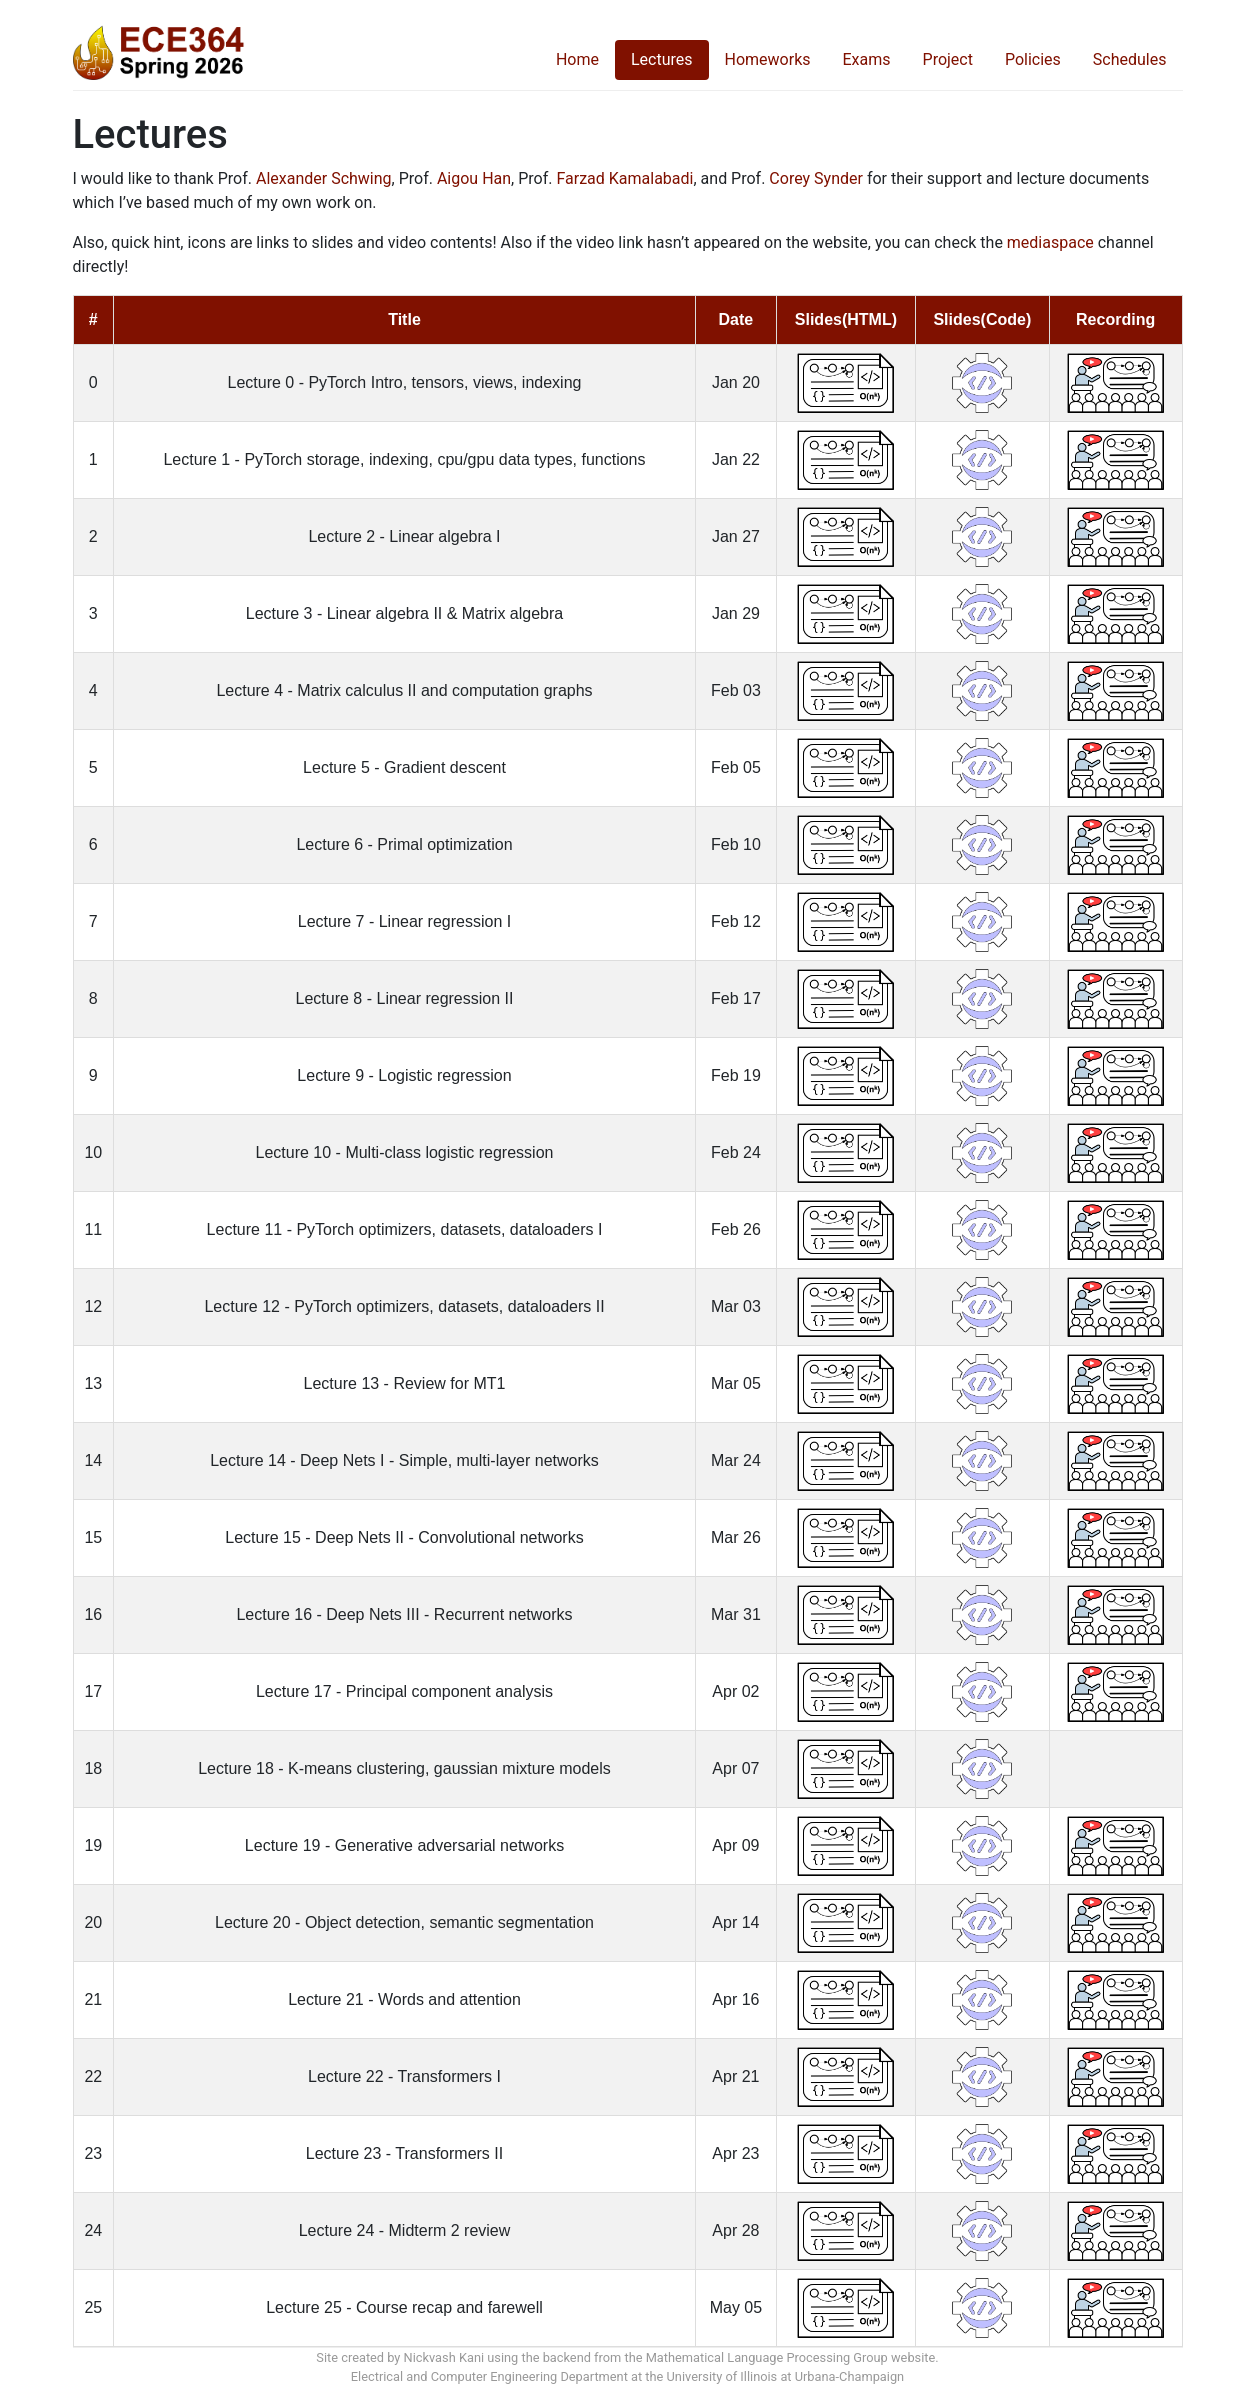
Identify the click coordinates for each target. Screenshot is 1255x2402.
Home (577, 59)
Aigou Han (474, 178)
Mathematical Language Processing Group (767, 2357)
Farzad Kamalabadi (624, 178)
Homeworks (768, 59)
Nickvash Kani (444, 2357)
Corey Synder (816, 178)
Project (948, 59)
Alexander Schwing (324, 178)
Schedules (1130, 59)
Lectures (662, 59)
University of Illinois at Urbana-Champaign (786, 2376)
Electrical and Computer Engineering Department (489, 2376)
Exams (867, 59)
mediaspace (1050, 242)
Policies (1033, 59)
